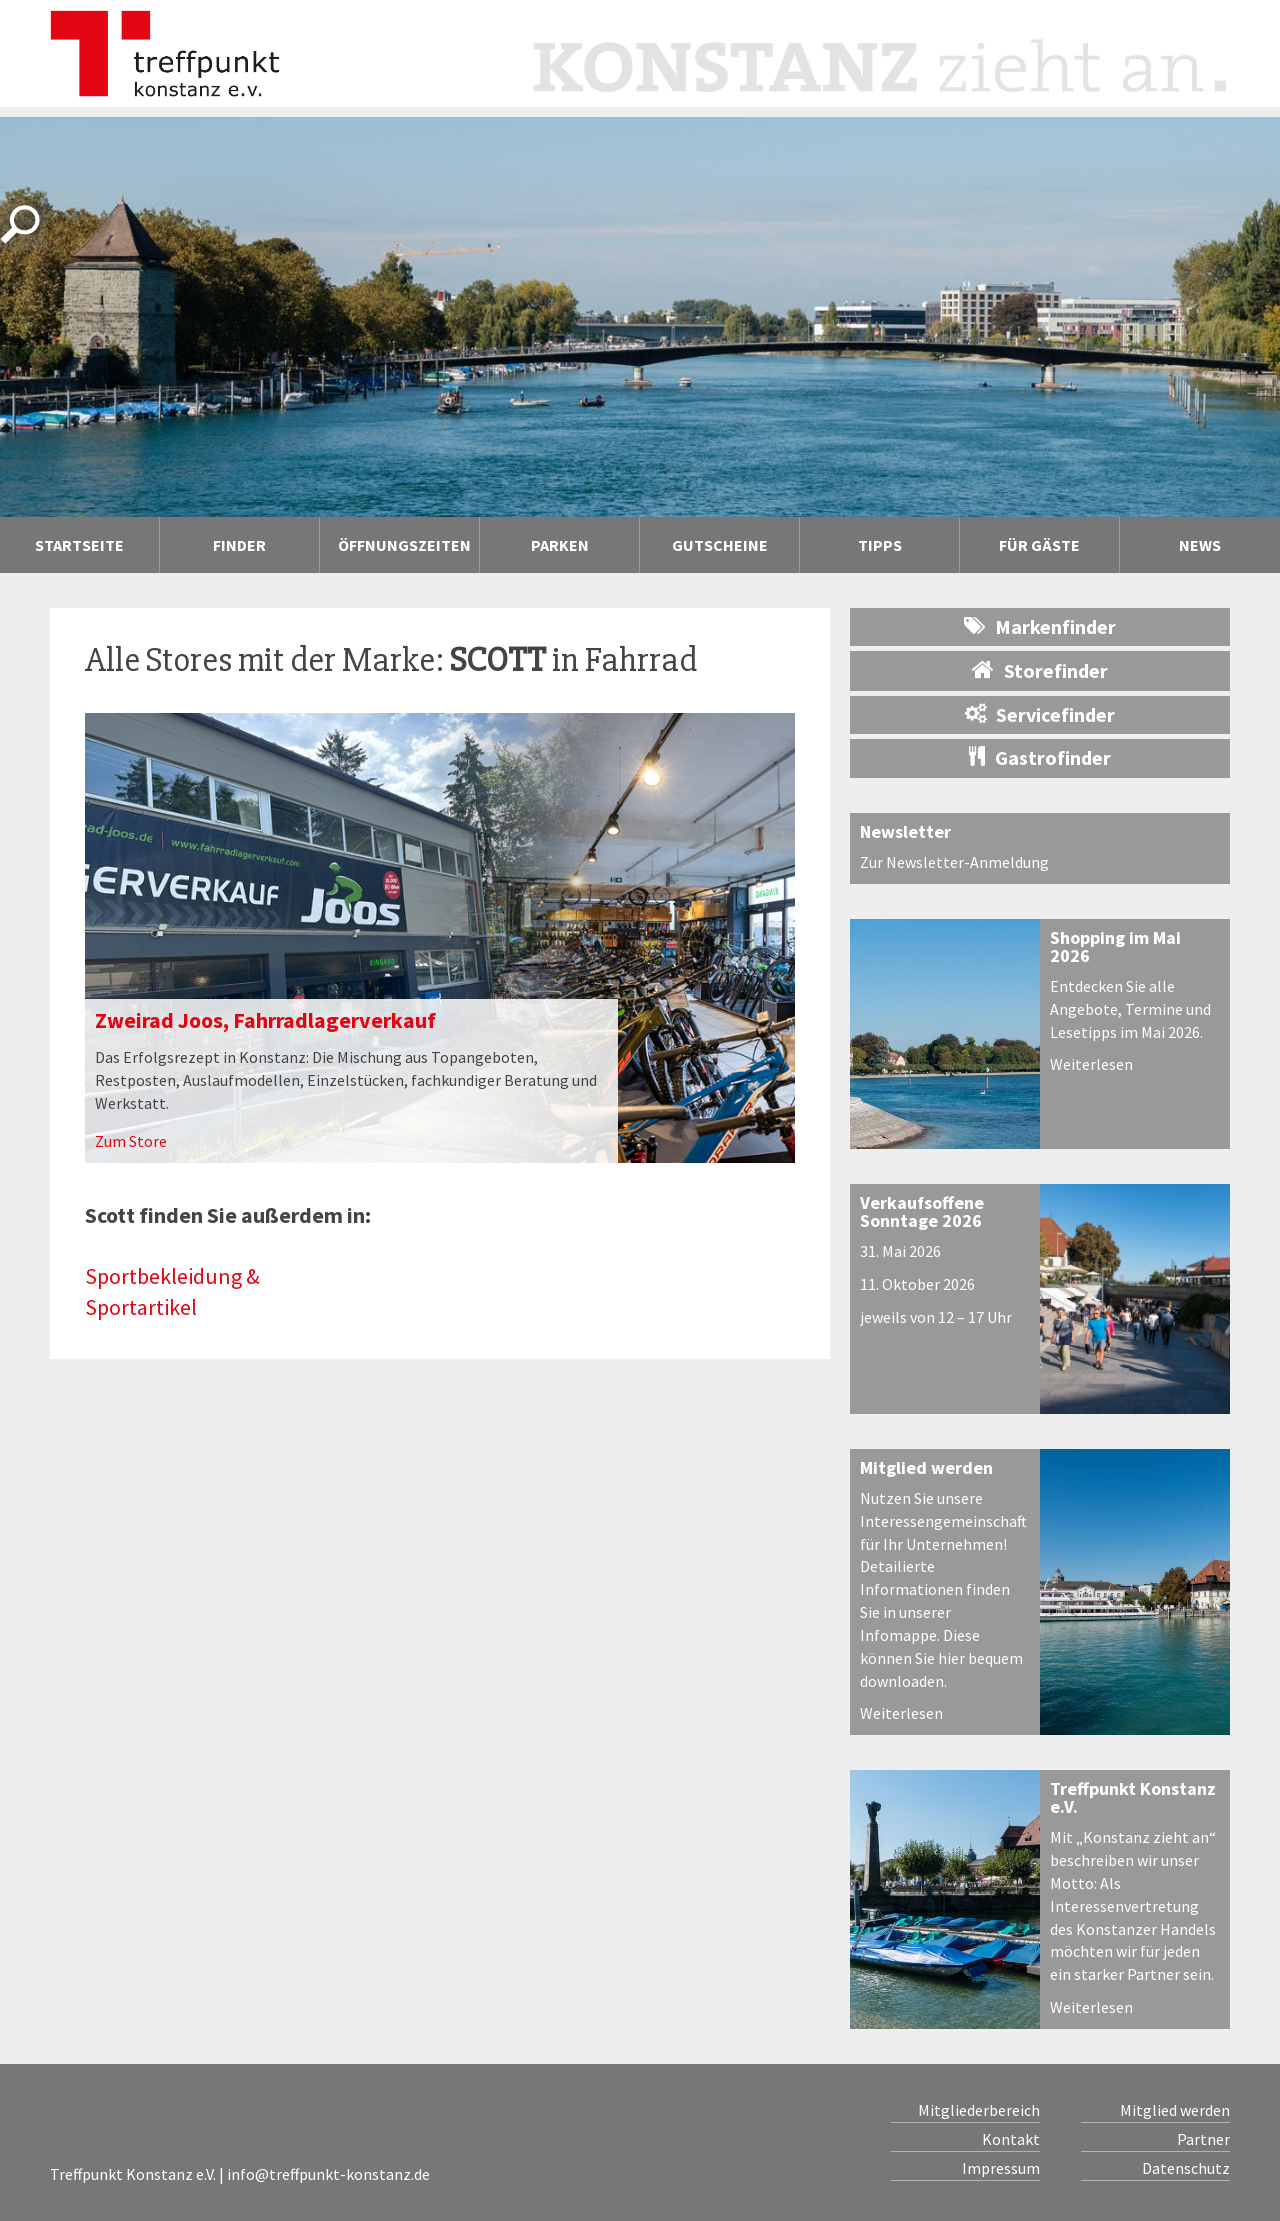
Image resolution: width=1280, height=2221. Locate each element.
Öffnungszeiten (404, 545)
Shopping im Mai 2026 (1115, 946)
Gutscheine (720, 545)
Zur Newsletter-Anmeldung (954, 862)
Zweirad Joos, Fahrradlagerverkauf (265, 1020)
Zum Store (131, 1141)
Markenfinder (1040, 626)
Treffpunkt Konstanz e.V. (1133, 1797)
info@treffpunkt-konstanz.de (328, 2174)
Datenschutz (1186, 2168)
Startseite (79, 545)
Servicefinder (1040, 714)
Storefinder (1040, 670)
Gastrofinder (1040, 757)
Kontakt (1011, 2139)
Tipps (880, 545)
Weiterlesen (1091, 1064)
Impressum (1001, 2168)
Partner (1203, 2139)
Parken (560, 545)
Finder (239, 545)
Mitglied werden (926, 1467)
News (1200, 545)
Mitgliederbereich (979, 2110)
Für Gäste (1039, 545)
